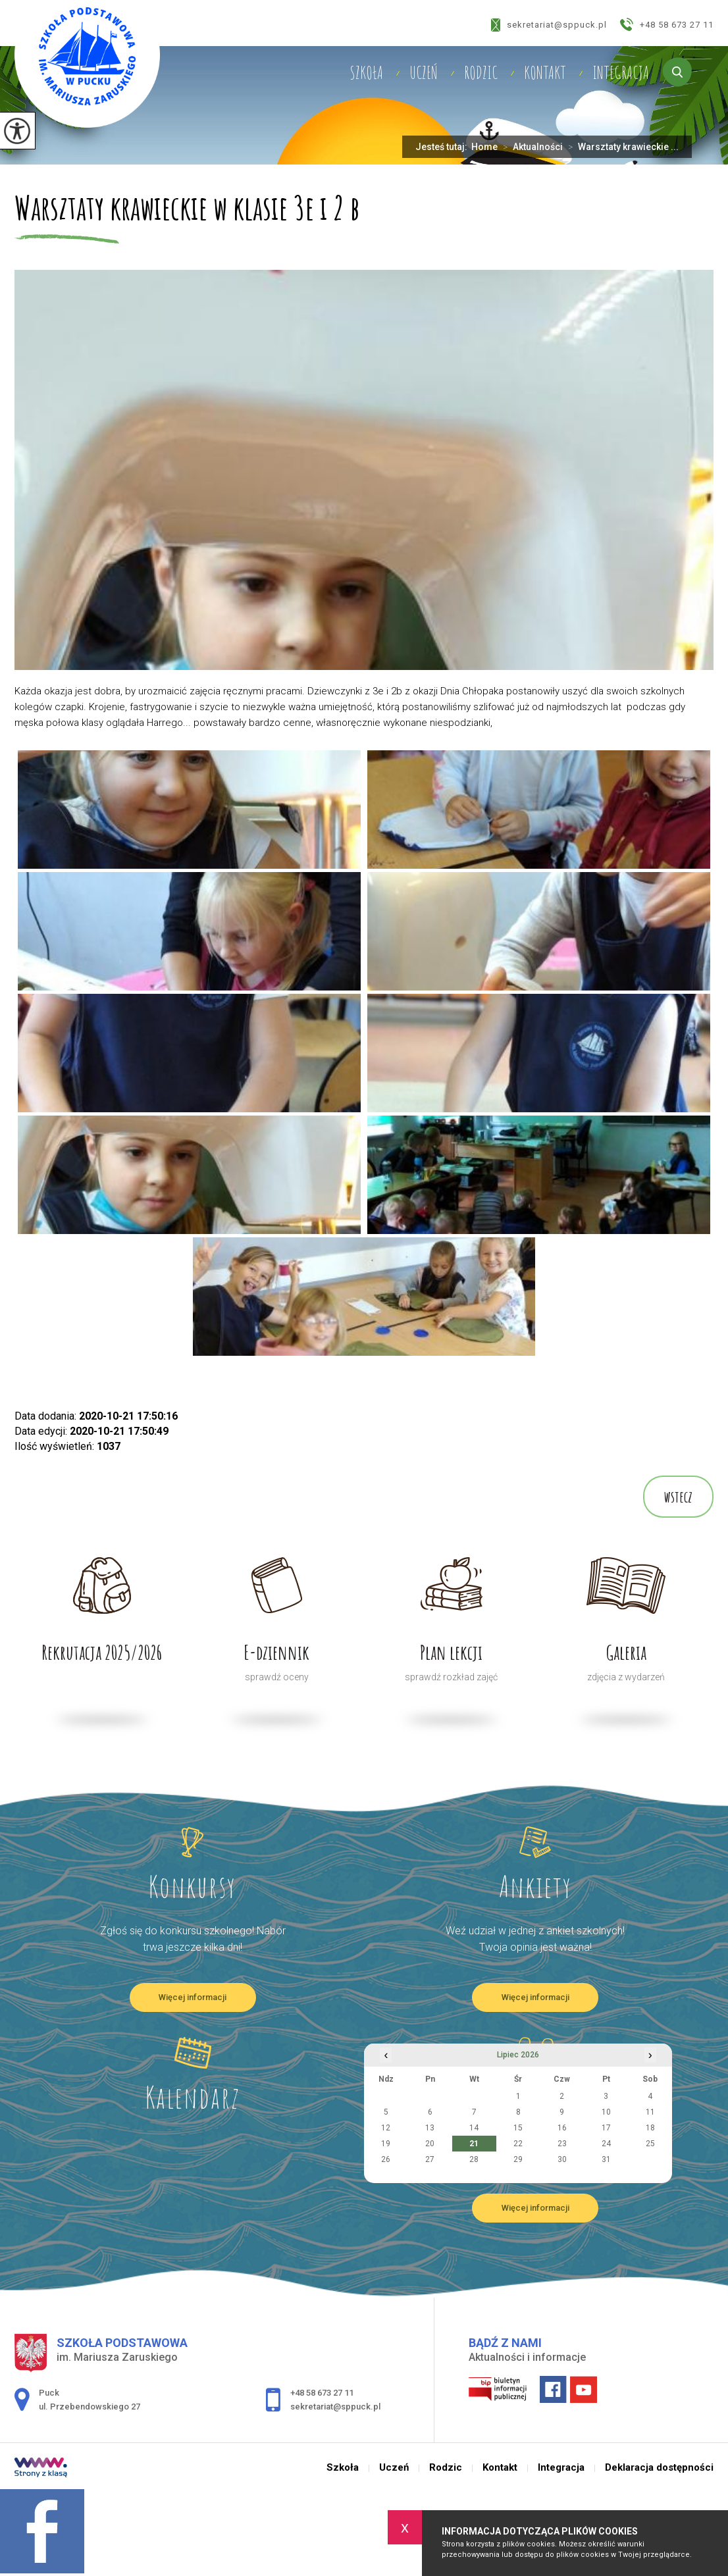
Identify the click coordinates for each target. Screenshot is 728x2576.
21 (474, 2143)
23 (562, 2143)
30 (562, 2159)
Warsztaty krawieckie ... (621, 146)
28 (474, 2159)
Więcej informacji (192, 1997)
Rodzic (481, 72)
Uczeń (423, 72)
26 (385, 2159)
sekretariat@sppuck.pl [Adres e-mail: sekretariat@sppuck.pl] (335, 2406)
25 (650, 2143)
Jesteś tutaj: (443, 146)
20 (429, 2143)
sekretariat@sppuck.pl (549, 25)
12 (385, 2127)
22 (518, 2143)
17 (606, 2127)
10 (606, 2112)
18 (650, 2127)
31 (606, 2159)
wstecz (678, 1497)
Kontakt (545, 72)
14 (474, 2127)
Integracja (620, 72)
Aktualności (530, 146)
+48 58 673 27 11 (667, 24)
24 (606, 2143)
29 (518, 2159)
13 (429, 2127)
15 (518, 2127)
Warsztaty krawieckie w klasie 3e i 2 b (186, 209)
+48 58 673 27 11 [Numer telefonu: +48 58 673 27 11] (321, 2393)
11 (650, 2112)
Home (484, 146)
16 (562, 2127)
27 (429, 2159)
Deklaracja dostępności (659, 2468)
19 (385, 2143)
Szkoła (366, 72)
